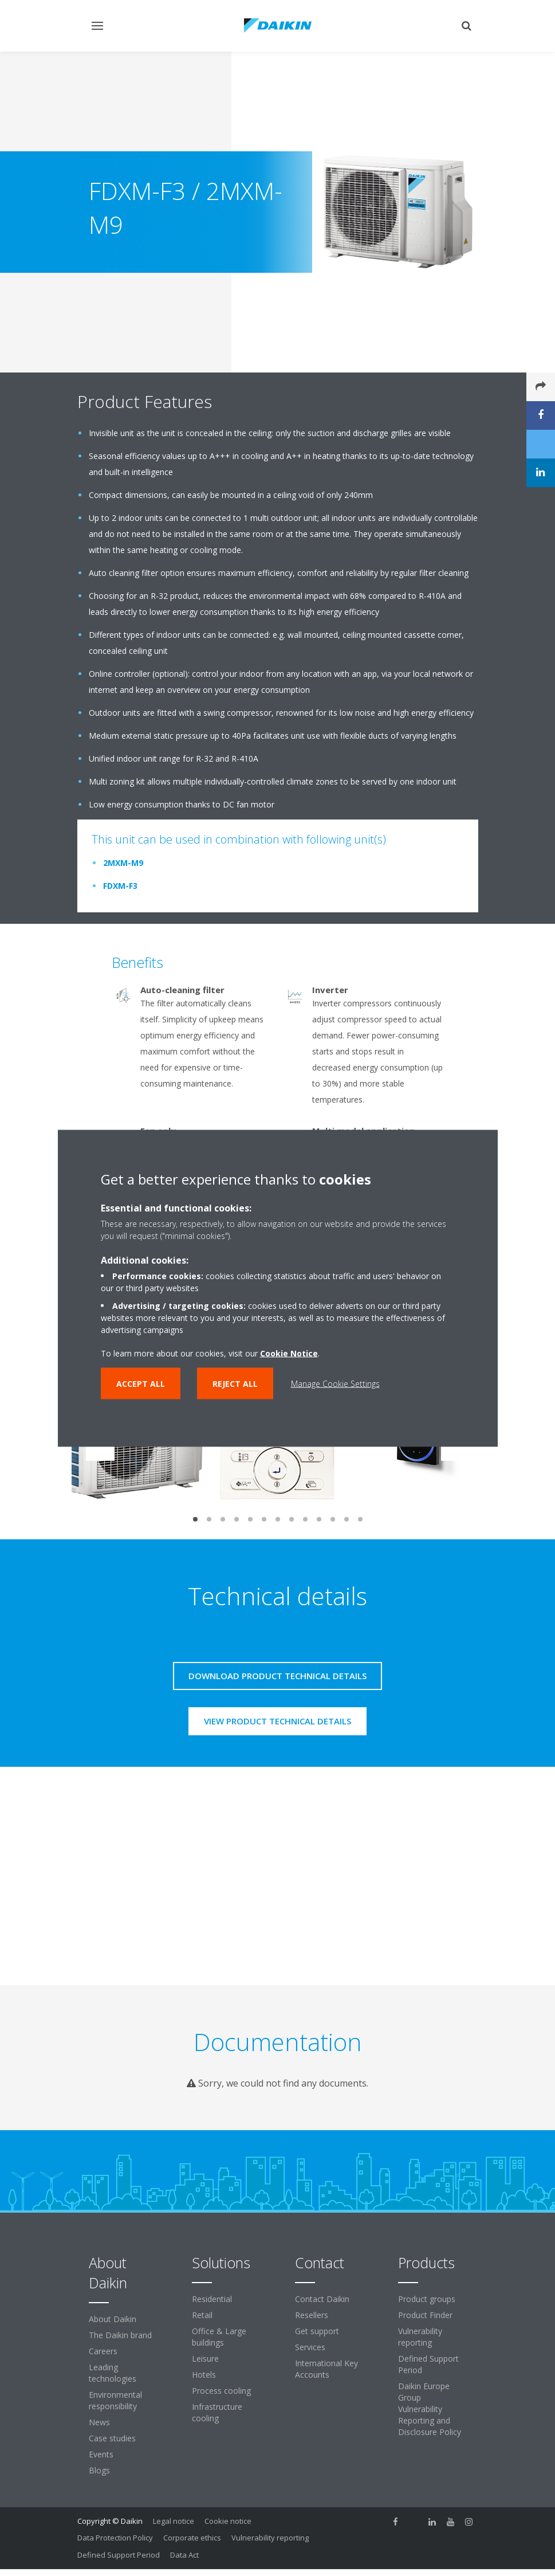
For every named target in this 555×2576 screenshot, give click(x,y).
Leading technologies (112, 2373)
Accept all (140, 1383)
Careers (103, 2351)
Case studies (112, 2438)
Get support (317, 2331)
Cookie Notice (289, 1352)
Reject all (235, 1383)
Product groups (426, 2298)
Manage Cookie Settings (335, 1383)
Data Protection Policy (115, 2537)
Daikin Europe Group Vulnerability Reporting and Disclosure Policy (429, 2409)
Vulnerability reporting (420, 2337)
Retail (202, 2315)
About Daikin (112, 2319)
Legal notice (173, 2521)
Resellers (311, 2315)
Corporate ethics (192, 2537)
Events (101, 2454)
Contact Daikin (322, 2298)
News (99, 2422)
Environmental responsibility (115, 2400)
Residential (212, 2298)
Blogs (99, 2470)
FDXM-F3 (120, 885)
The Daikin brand (120, 2335)
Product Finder (425, 2315)
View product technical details (277, 1721)
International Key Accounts (326, 2369)
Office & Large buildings (219, 2337)
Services (310, 2347)
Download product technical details (277, 1675)
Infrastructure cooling (217, 2412)
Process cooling (221, 2390)
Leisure (205, 2358)
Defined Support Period (428, 2364)
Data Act (184, 2555)
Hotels (204, 2374)
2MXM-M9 (123, 862)
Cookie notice (227, 2521)
